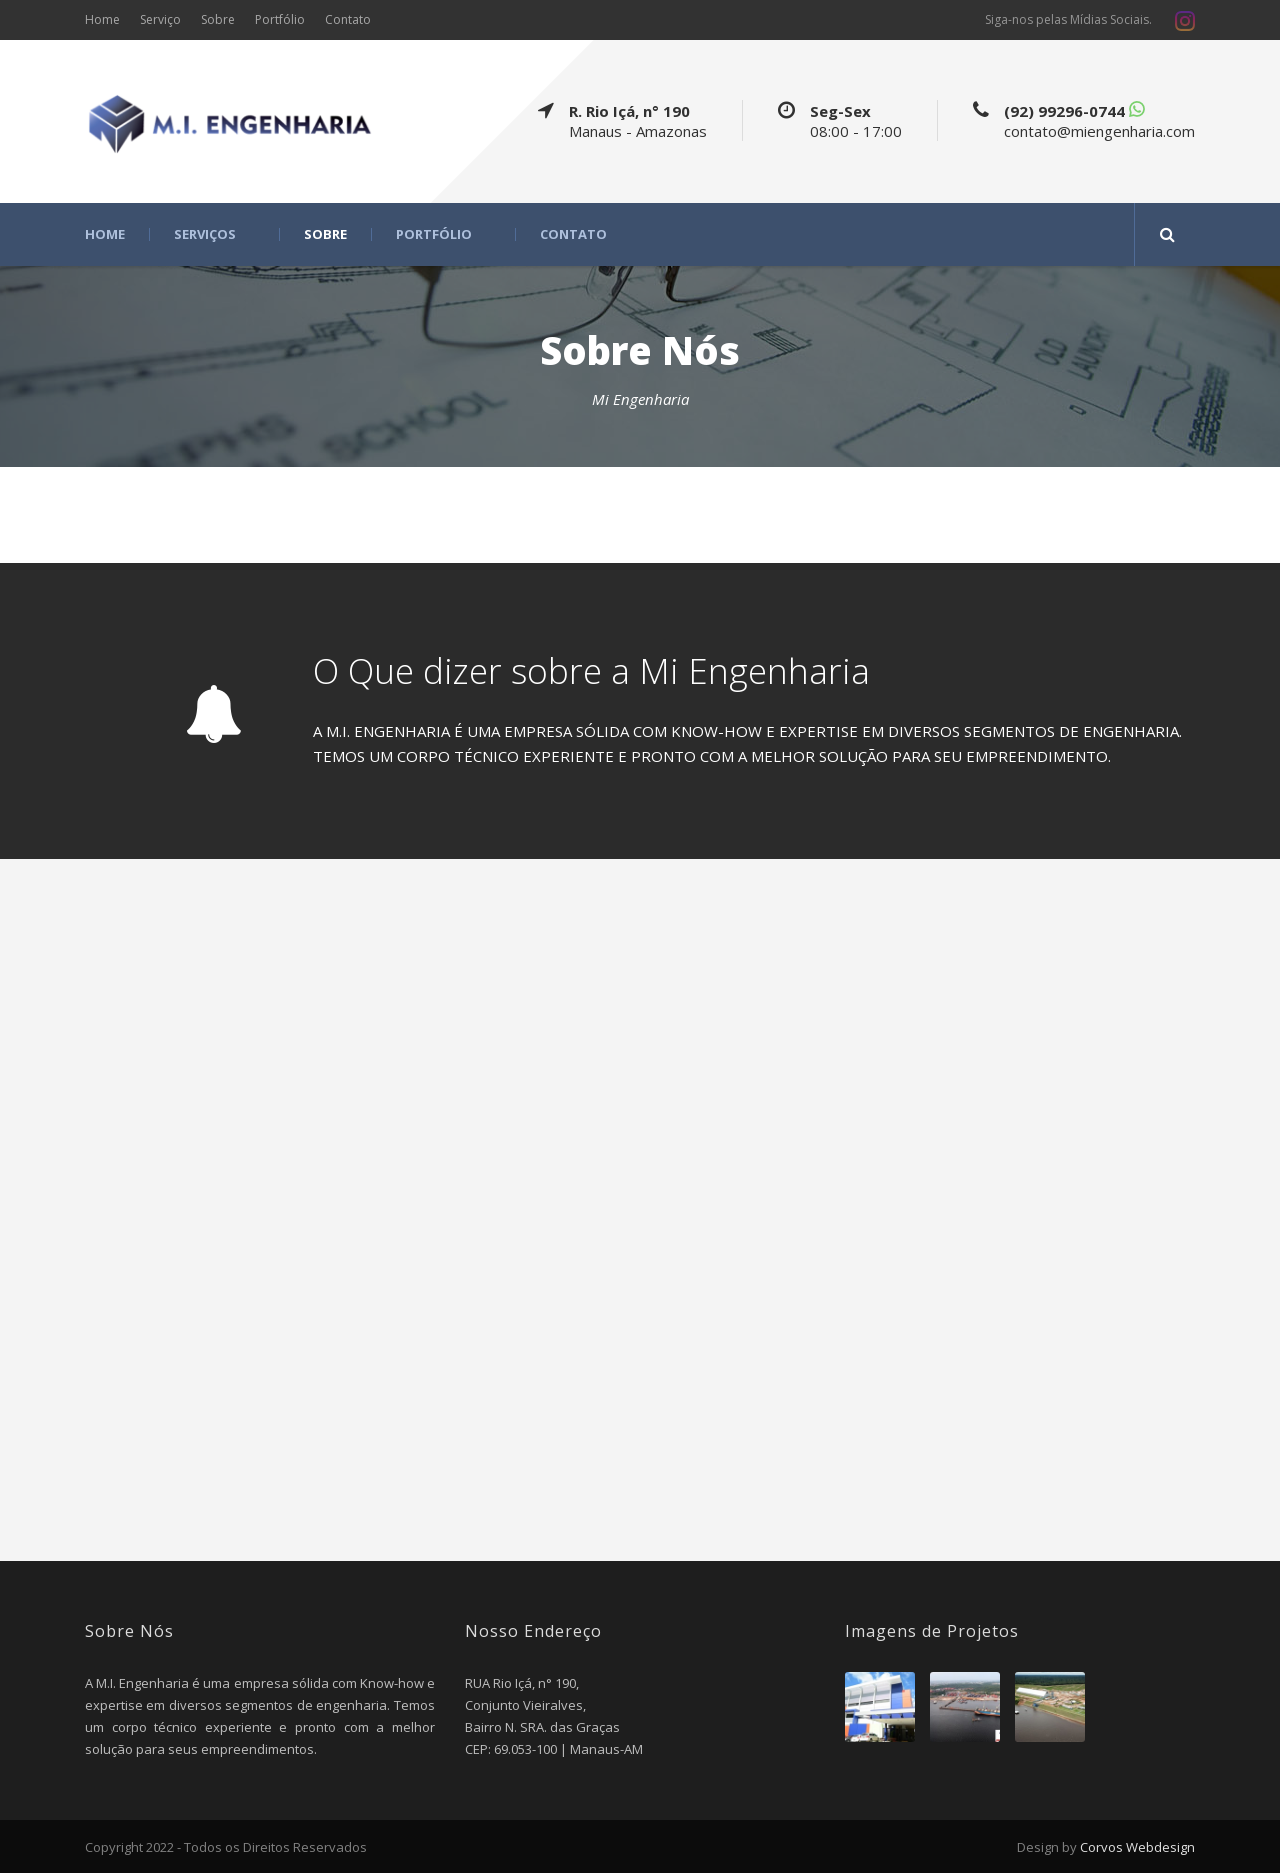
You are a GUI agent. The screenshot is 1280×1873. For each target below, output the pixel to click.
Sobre (218, 19)
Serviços (205, 234)
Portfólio (280, 19)
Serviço (160, 19)
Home (102, 19)
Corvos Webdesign (1136, 1847)
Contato (348, 19)
